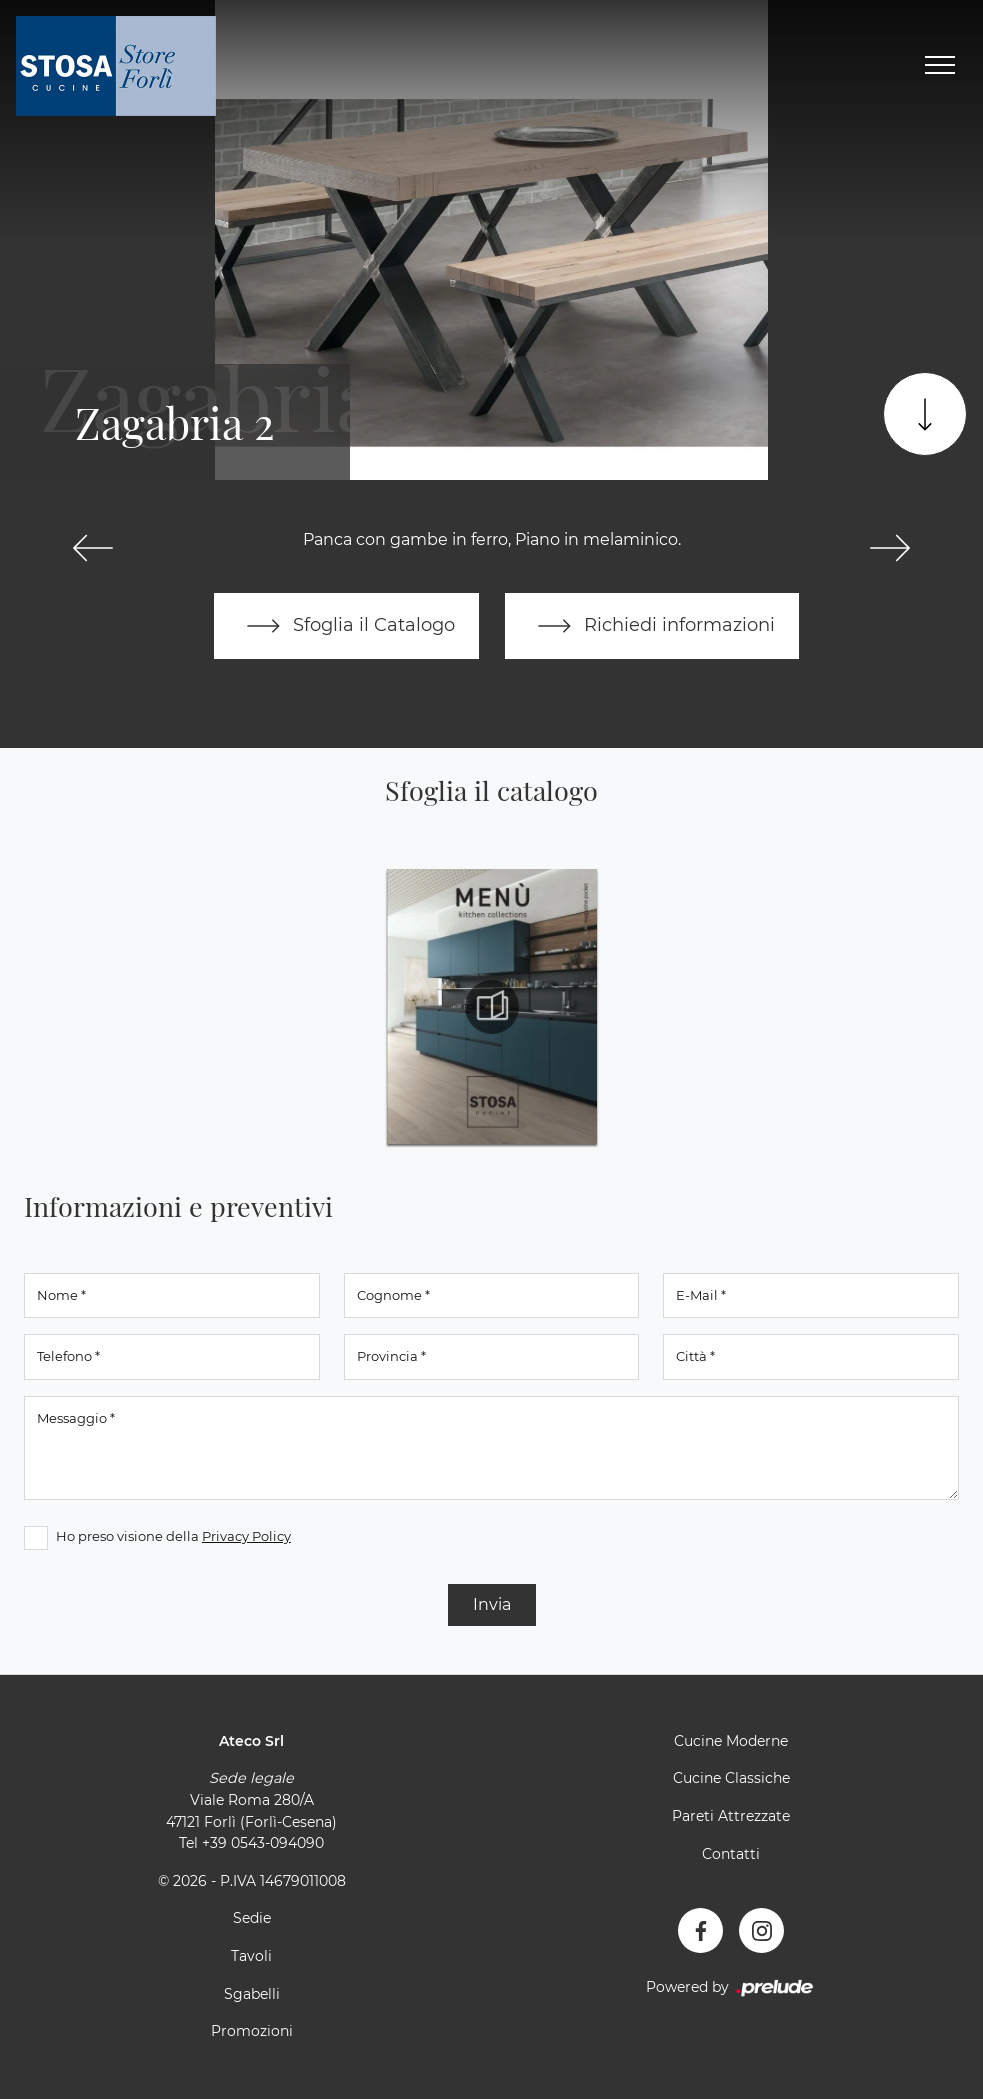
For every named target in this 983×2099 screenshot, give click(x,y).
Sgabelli (252, 1994)
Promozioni (252, 2031)
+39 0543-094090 (263, 1843)
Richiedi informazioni (652, 626)
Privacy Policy (246, 1536)
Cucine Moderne (731, 1741)
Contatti (731, 1854)
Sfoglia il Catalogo (346, 626)
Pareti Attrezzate (731, 1816)
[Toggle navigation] (940, 66)
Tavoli (251, 1956)
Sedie (252, 1918)
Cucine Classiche (731, 1778)
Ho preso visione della (173, 1536)
